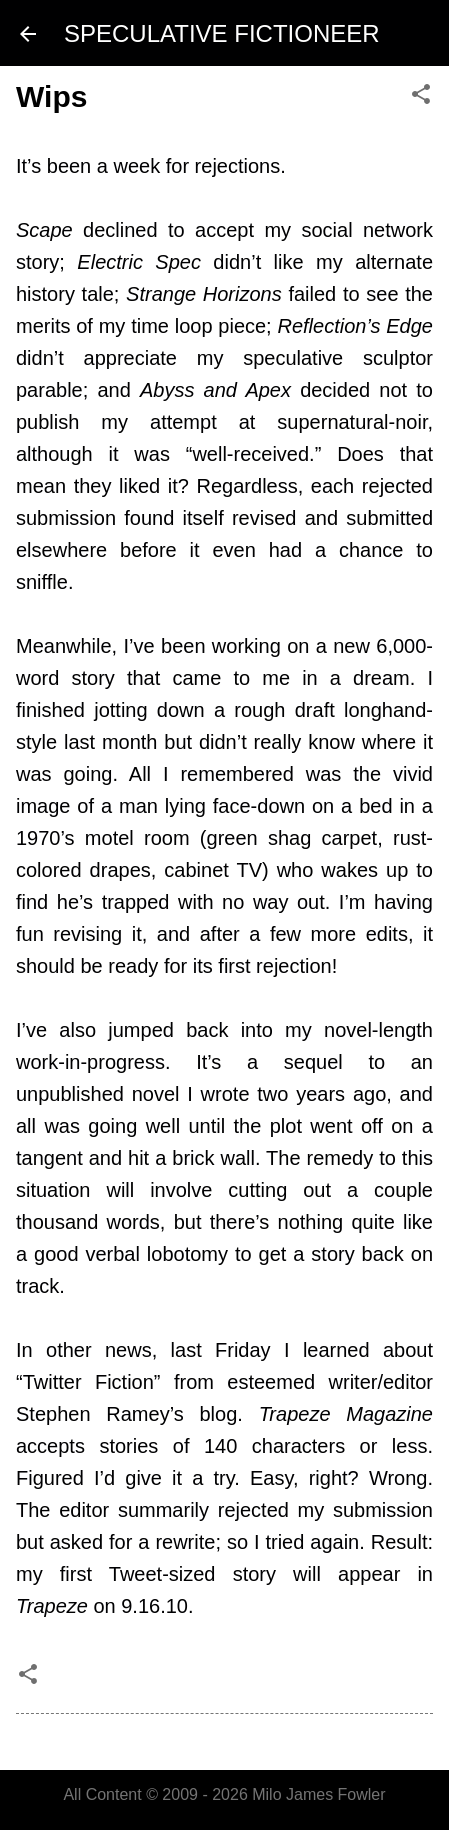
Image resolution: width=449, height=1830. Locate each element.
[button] (421, 95)
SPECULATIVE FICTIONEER (222, 33)
